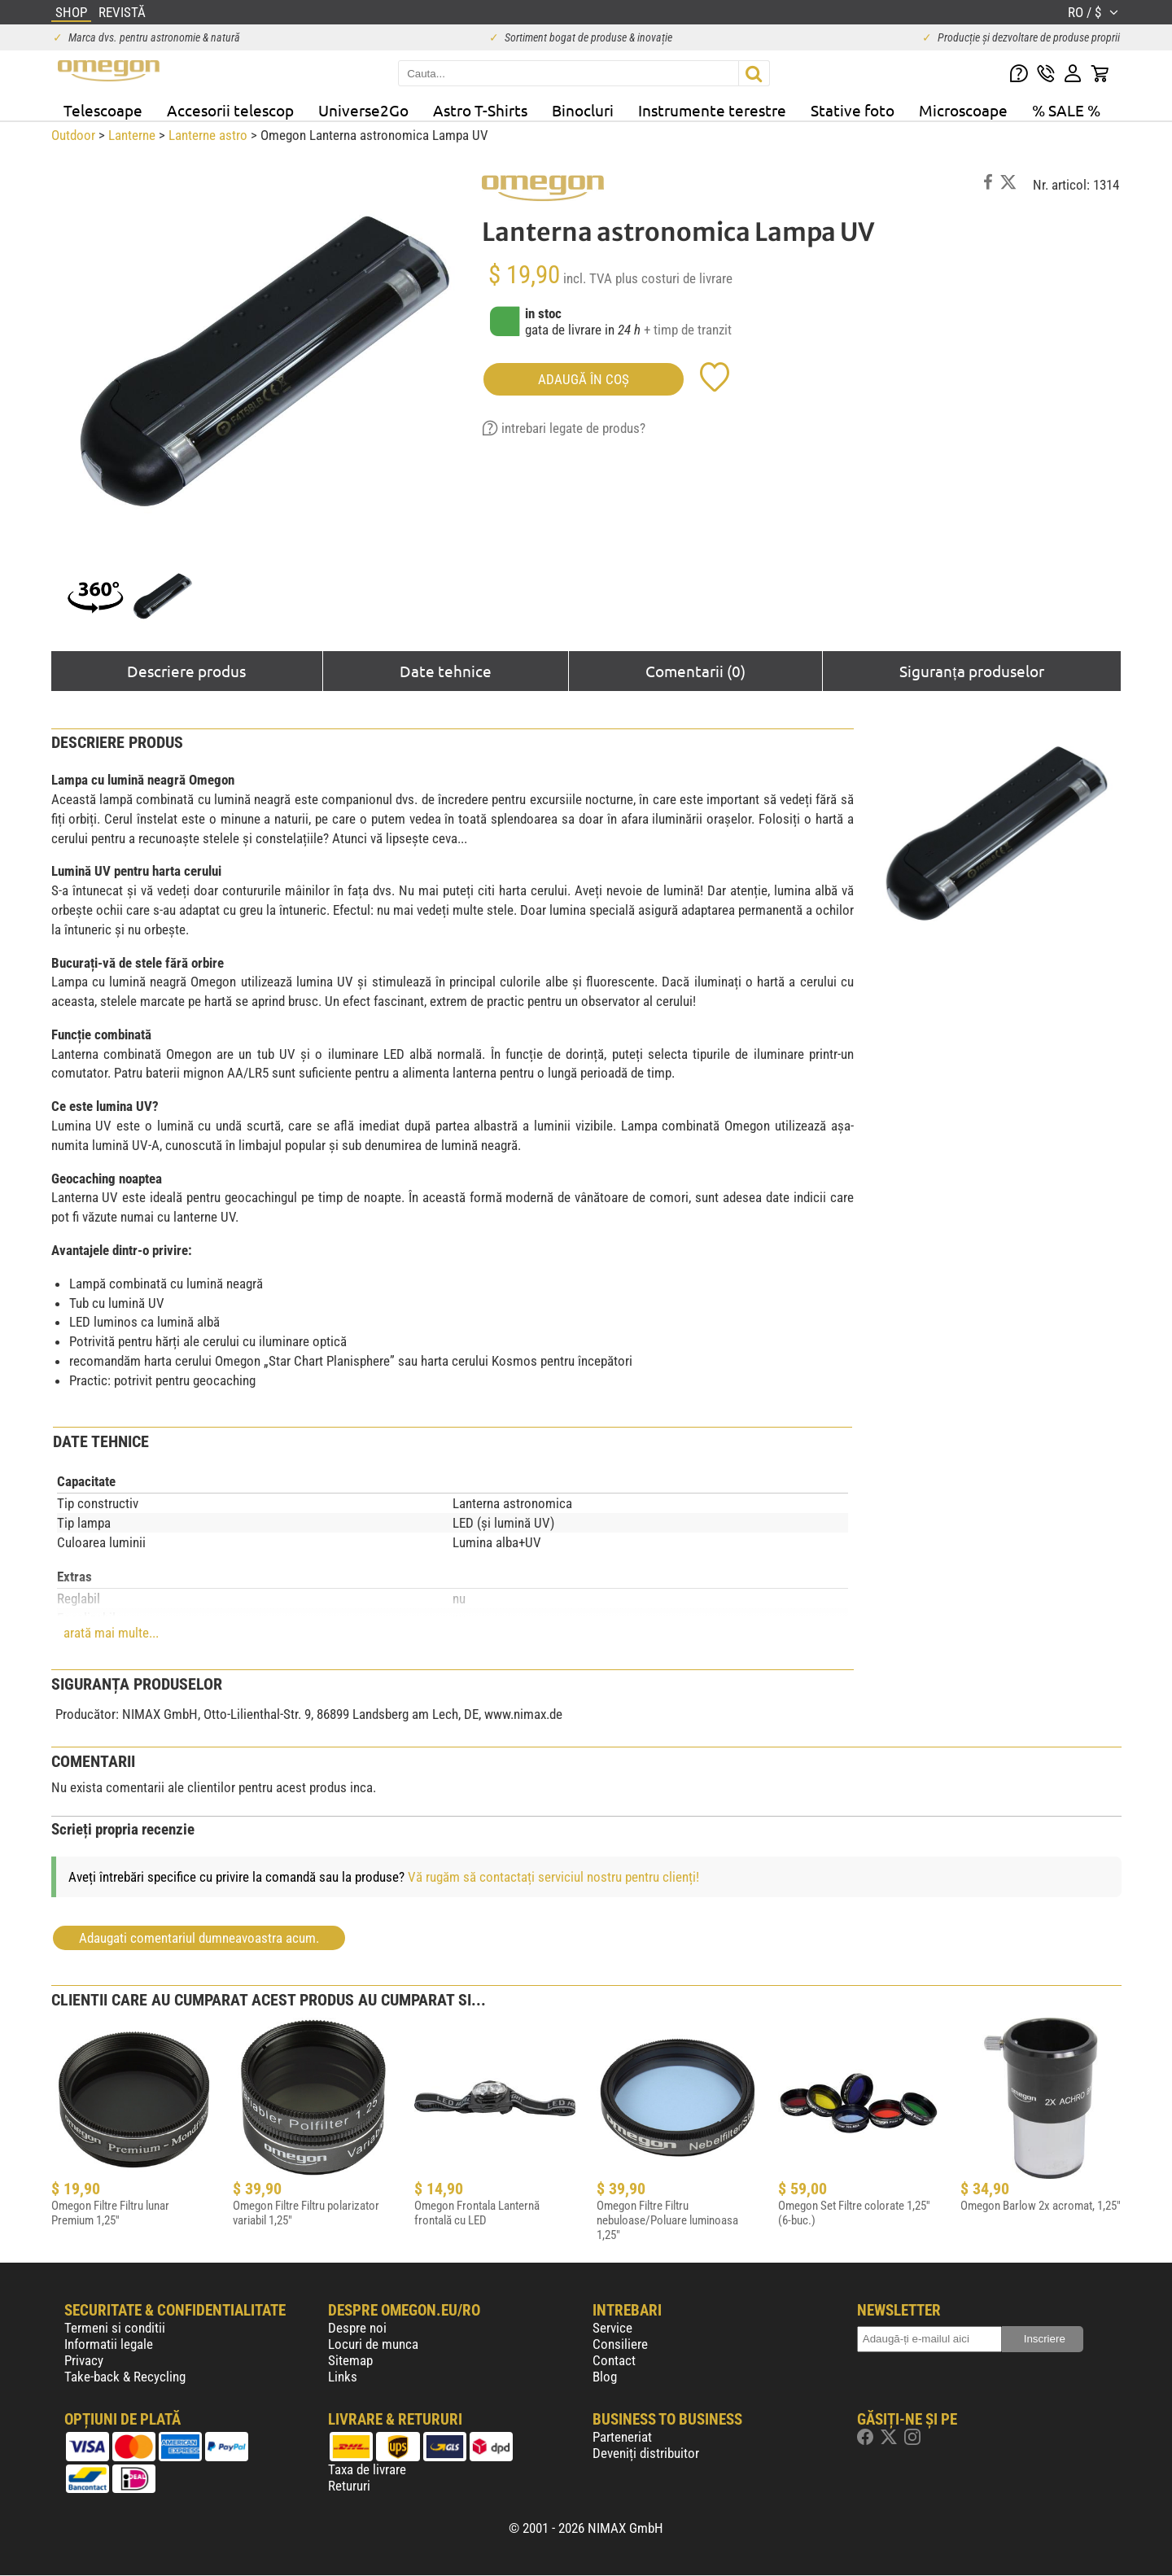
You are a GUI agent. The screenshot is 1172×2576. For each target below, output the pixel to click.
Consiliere (620, 2344)
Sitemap (350, 2360)
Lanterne (131, 135)
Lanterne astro (207, 135)
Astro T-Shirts (480, 110)
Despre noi (357, 2328)
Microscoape (963, 110)
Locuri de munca (373, 2344)
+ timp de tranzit (688, 329)
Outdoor (73, 135)
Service (612, 2328)
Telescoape (102, 110)
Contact (614, 2360)
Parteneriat (622, 2437)
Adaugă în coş (583, 379)
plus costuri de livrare (673, 278)
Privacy (83, 2360)
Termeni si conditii (114, 2328)
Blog (605, 2376)
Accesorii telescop (230, 110)
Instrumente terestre (712, 110)
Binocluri (583, 110)
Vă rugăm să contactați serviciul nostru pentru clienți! (553, 1877)
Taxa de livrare (367, 2469)
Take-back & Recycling (125, 2376)
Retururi (349, 2486)
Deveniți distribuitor (646, 2453)
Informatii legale (108, 2344)
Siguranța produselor (971, 670)
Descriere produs (186, 670)
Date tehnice (446, 670)
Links (342, 2376)
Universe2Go (363, 110)
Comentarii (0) (695, 670)
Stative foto (852, 110)
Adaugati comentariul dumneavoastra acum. (199, 1938)
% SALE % (1066, 110)
